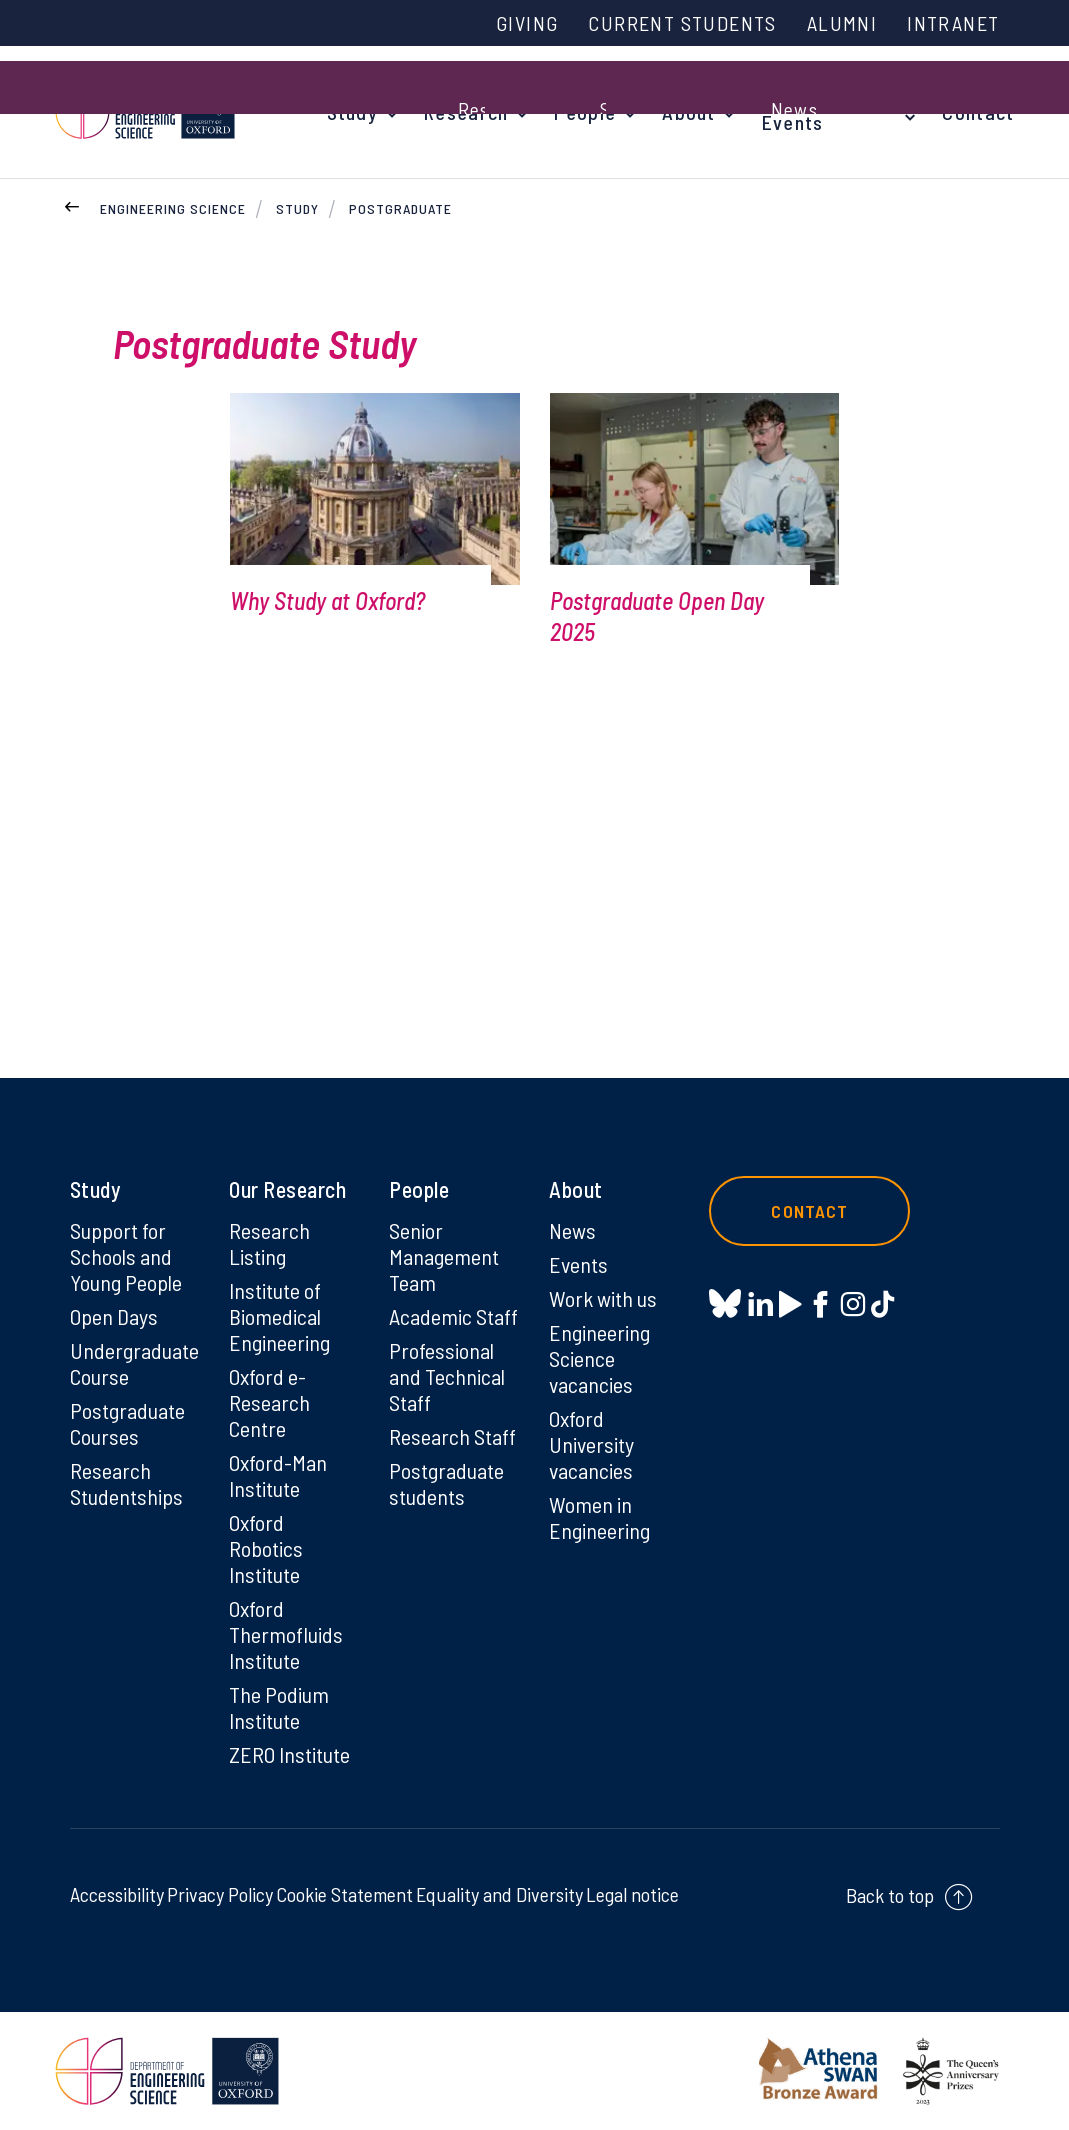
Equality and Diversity (499, 1894)
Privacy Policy (220, 1894)
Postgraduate (400, 208)
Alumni (842, 23)
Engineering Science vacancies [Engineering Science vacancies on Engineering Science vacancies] (599, 1358)
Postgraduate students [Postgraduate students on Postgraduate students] (446, 1483)
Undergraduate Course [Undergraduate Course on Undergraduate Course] (134, 1363)
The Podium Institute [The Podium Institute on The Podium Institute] (279, 1707)
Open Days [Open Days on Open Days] (114, 1316)
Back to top (890, 1895)
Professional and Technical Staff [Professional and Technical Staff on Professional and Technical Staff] (447, 1376)
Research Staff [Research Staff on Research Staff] (452, 1436)
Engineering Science (173, 208)
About (689, 112)
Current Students (682, 23)
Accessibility (117, 1894)
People (585, 112)
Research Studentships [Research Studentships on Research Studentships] (126, 1483)
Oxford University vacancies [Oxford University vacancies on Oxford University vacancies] (591, 1444)
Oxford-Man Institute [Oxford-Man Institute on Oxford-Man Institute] (278, 1475)
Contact (978, 112)
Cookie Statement (344, 1894)
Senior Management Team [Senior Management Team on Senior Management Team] (444, 1256)
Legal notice (632, 1894)
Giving (527, 23)
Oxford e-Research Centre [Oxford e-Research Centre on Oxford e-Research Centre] (269, 1402)
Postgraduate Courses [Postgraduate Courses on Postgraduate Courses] (127, 1423)
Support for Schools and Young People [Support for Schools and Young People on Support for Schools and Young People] (126, 1256)
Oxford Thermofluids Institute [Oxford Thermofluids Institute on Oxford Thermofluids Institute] (286, 1634)
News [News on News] (572, 1230)
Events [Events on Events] (578, 1264)
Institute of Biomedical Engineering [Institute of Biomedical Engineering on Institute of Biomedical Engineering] (279, 1316)
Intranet (953, 23)
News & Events (796, 112)
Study (353, 112)
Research (466, 112)
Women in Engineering (599, 1517)
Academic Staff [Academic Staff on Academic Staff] (453, 1316)
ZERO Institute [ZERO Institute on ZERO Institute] (289, 1754)
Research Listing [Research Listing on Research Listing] (269, 1243)
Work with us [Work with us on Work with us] (603, 1298)
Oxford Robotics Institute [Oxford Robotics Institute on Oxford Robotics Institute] (266, 1548)
